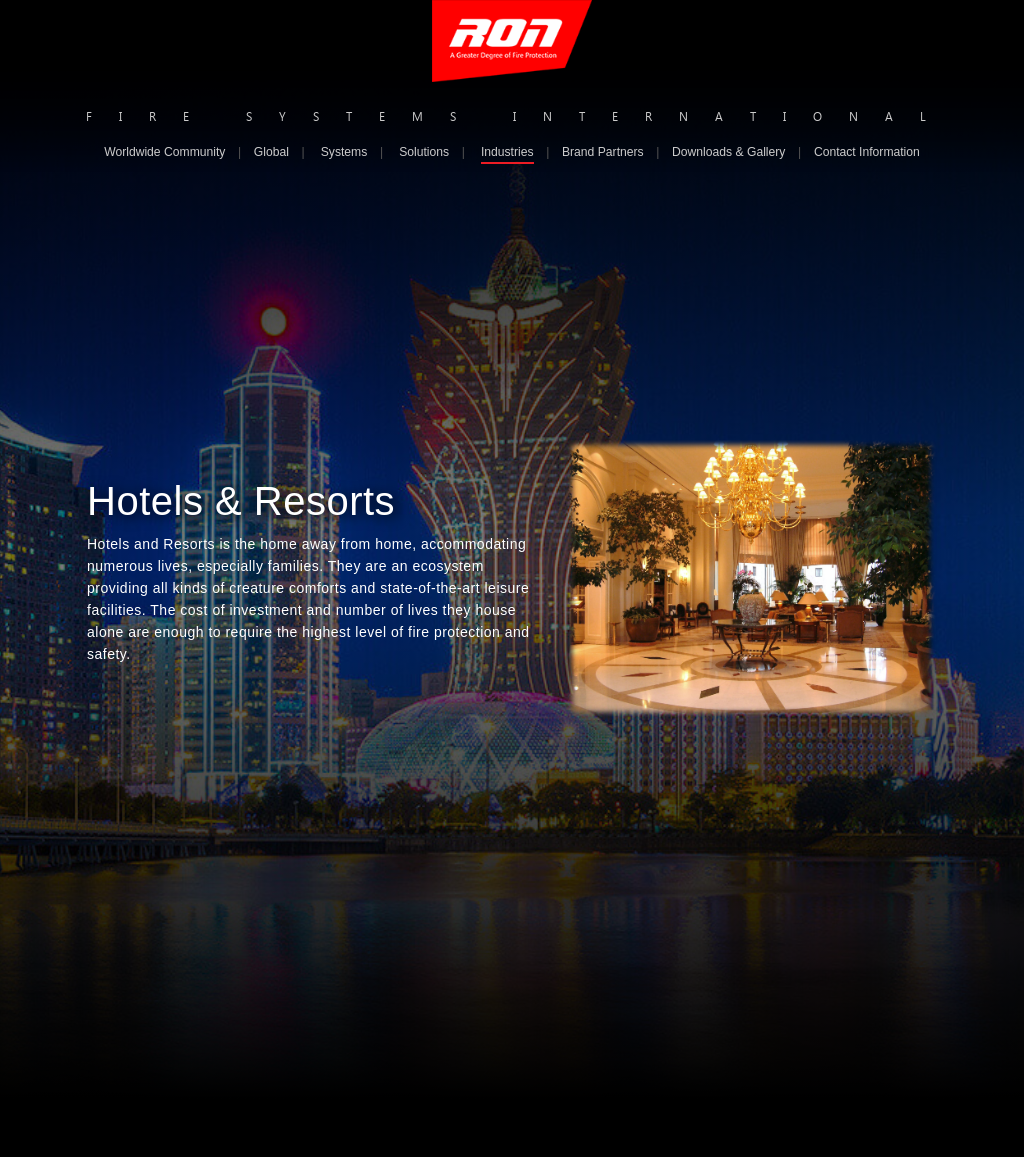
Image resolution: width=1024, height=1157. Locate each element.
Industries (507, 152)
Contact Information (867, 152)
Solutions (424, 152)
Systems (344, 152)
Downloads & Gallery (728, 152)
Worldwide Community (164, 152)
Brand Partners (603, 152)
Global (271, 152)
